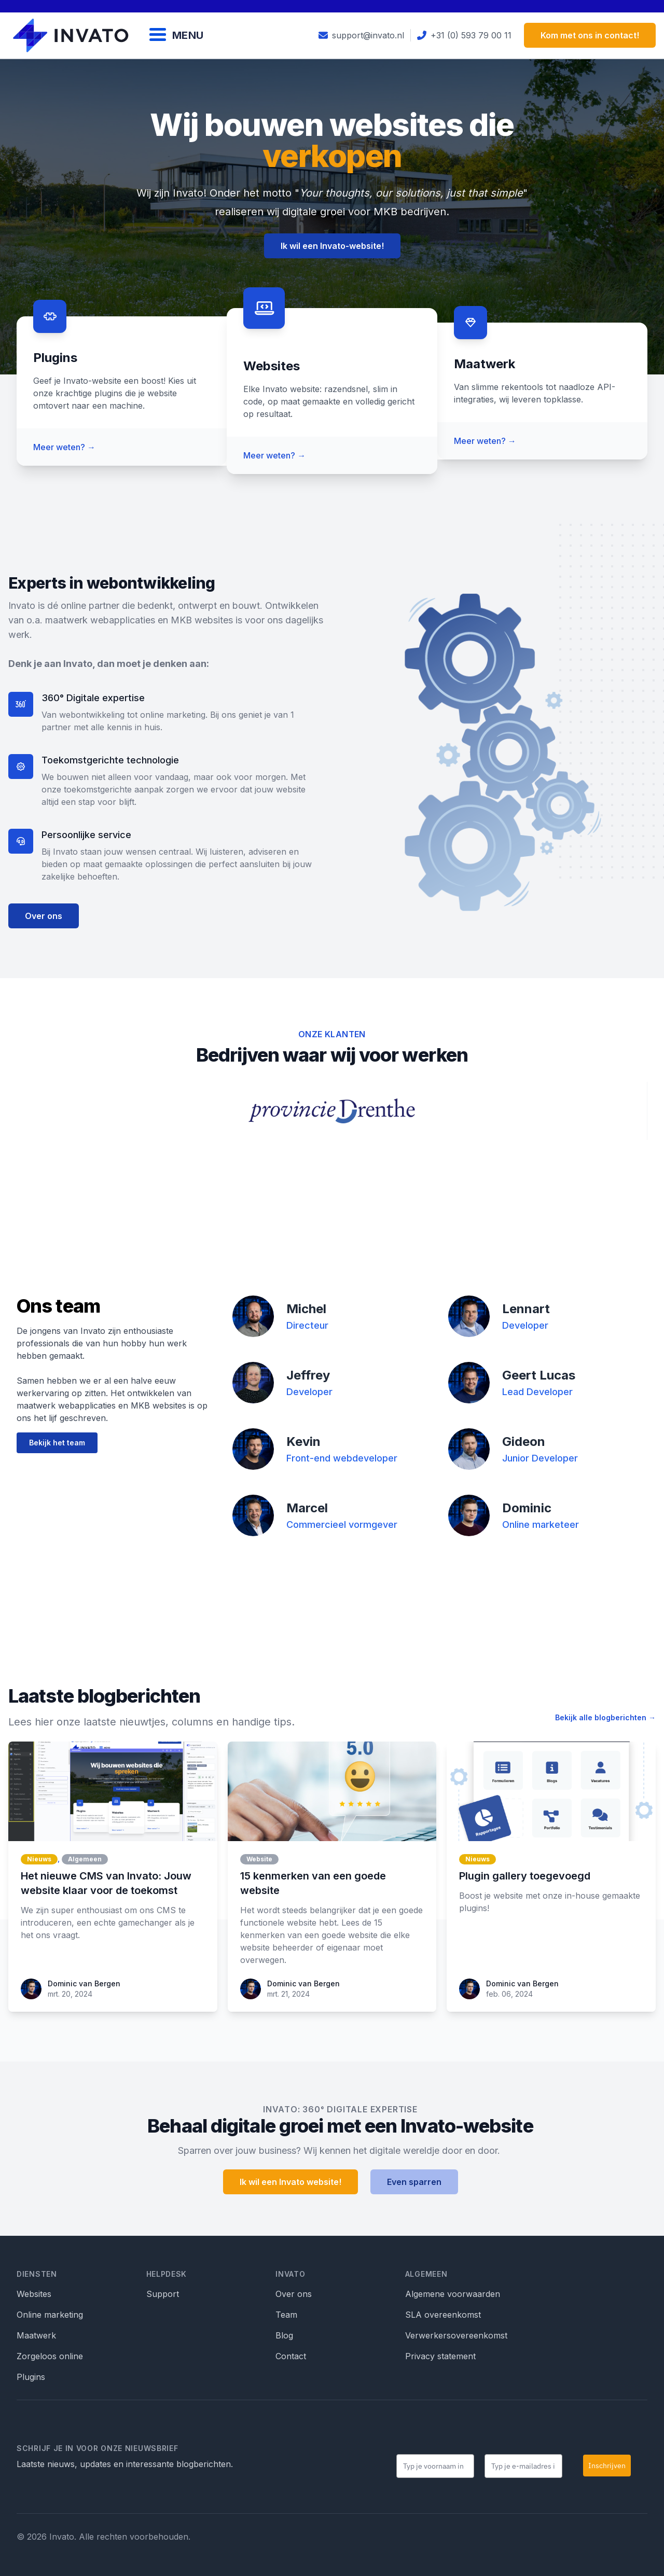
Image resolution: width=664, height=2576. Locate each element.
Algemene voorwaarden (452, 2294)
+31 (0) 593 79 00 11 (464, 35)
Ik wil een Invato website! (290, 2182)
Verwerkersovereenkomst (456, 2335)
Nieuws (39, 1859)
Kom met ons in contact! (590, 35)
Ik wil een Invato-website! (332, 246)
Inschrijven (607, 2465)
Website (259, 1859)
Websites (34, 2294)
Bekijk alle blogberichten (605, 1717)
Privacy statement (440, 2356)
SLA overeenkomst (443, 2314)
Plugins (31, 2377)
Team (286, 2314)
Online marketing (50, 2314)
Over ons (43, 916)
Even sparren (414, 2182)
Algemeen (85, 1859)
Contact (290, 2356)
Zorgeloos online (50, 2356)
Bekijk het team (57, 1442)
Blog (284, 2335)
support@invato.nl (361, 35)
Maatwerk (36, 2335)
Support (162, 2294)
